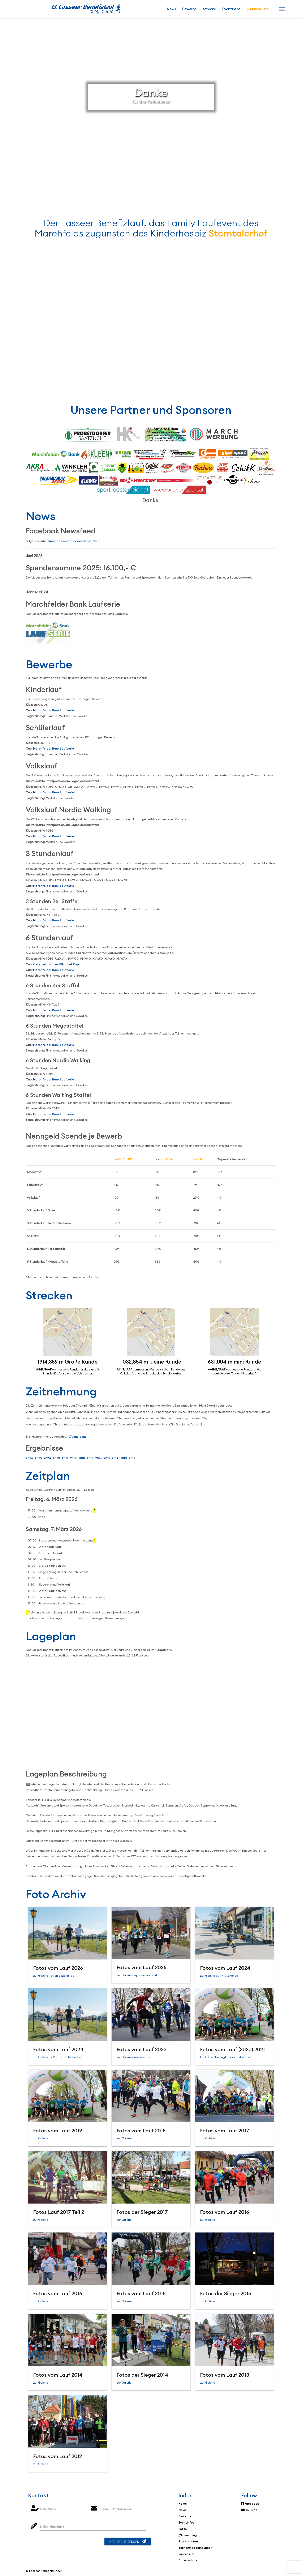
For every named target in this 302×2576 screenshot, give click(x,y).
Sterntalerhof (238, 233)
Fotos (182, 2529)
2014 (116, 1458)
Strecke (209, 9)
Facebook (250, 2503)
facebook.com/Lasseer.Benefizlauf (74, 541)
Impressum (186, 2554)
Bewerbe (189, 9)
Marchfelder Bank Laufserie (53, 710)
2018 (82, 1458)
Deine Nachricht (52, 2527)
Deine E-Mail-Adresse (116, 2509)
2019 (74, 1458)
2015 (108, 1458)
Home (182, 2503)
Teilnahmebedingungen (195, 2548)
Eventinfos (231, 9)
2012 (132, 1458)
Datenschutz (187, 2560)
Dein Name (48, 2509)
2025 (39, 1458)
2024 (48, 1458)
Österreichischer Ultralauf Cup (56, 964)
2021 (66, 1458)
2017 (91, 1458)
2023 (57, 1458)
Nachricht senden (127, 2541)
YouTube (249, 2510)
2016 (99, 1458)
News (171, 9)
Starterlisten (188, 2541)
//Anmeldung (258, 9)
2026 (30, 1458)
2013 (124, 1458)
